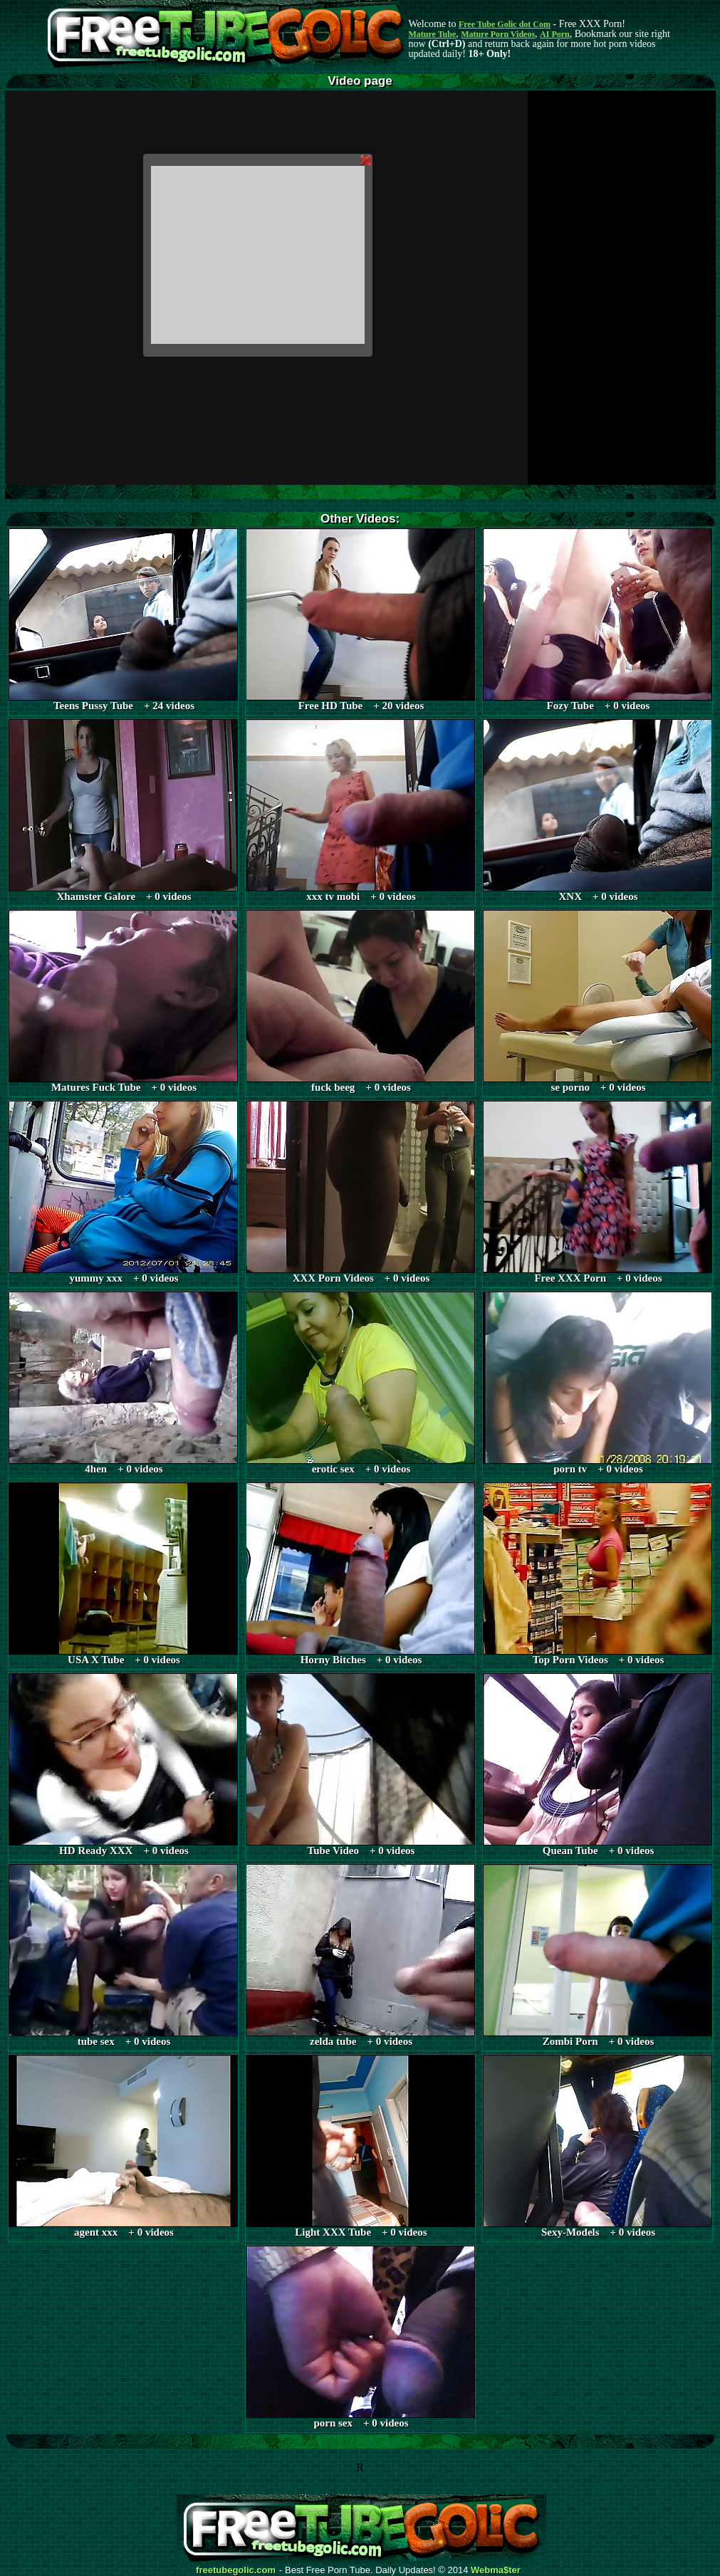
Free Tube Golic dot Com (505, 24)
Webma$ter (496, 2570)
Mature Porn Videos (498, 34)
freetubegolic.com (236, 2570)
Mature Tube (432, 34)
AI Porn (555, 34)
